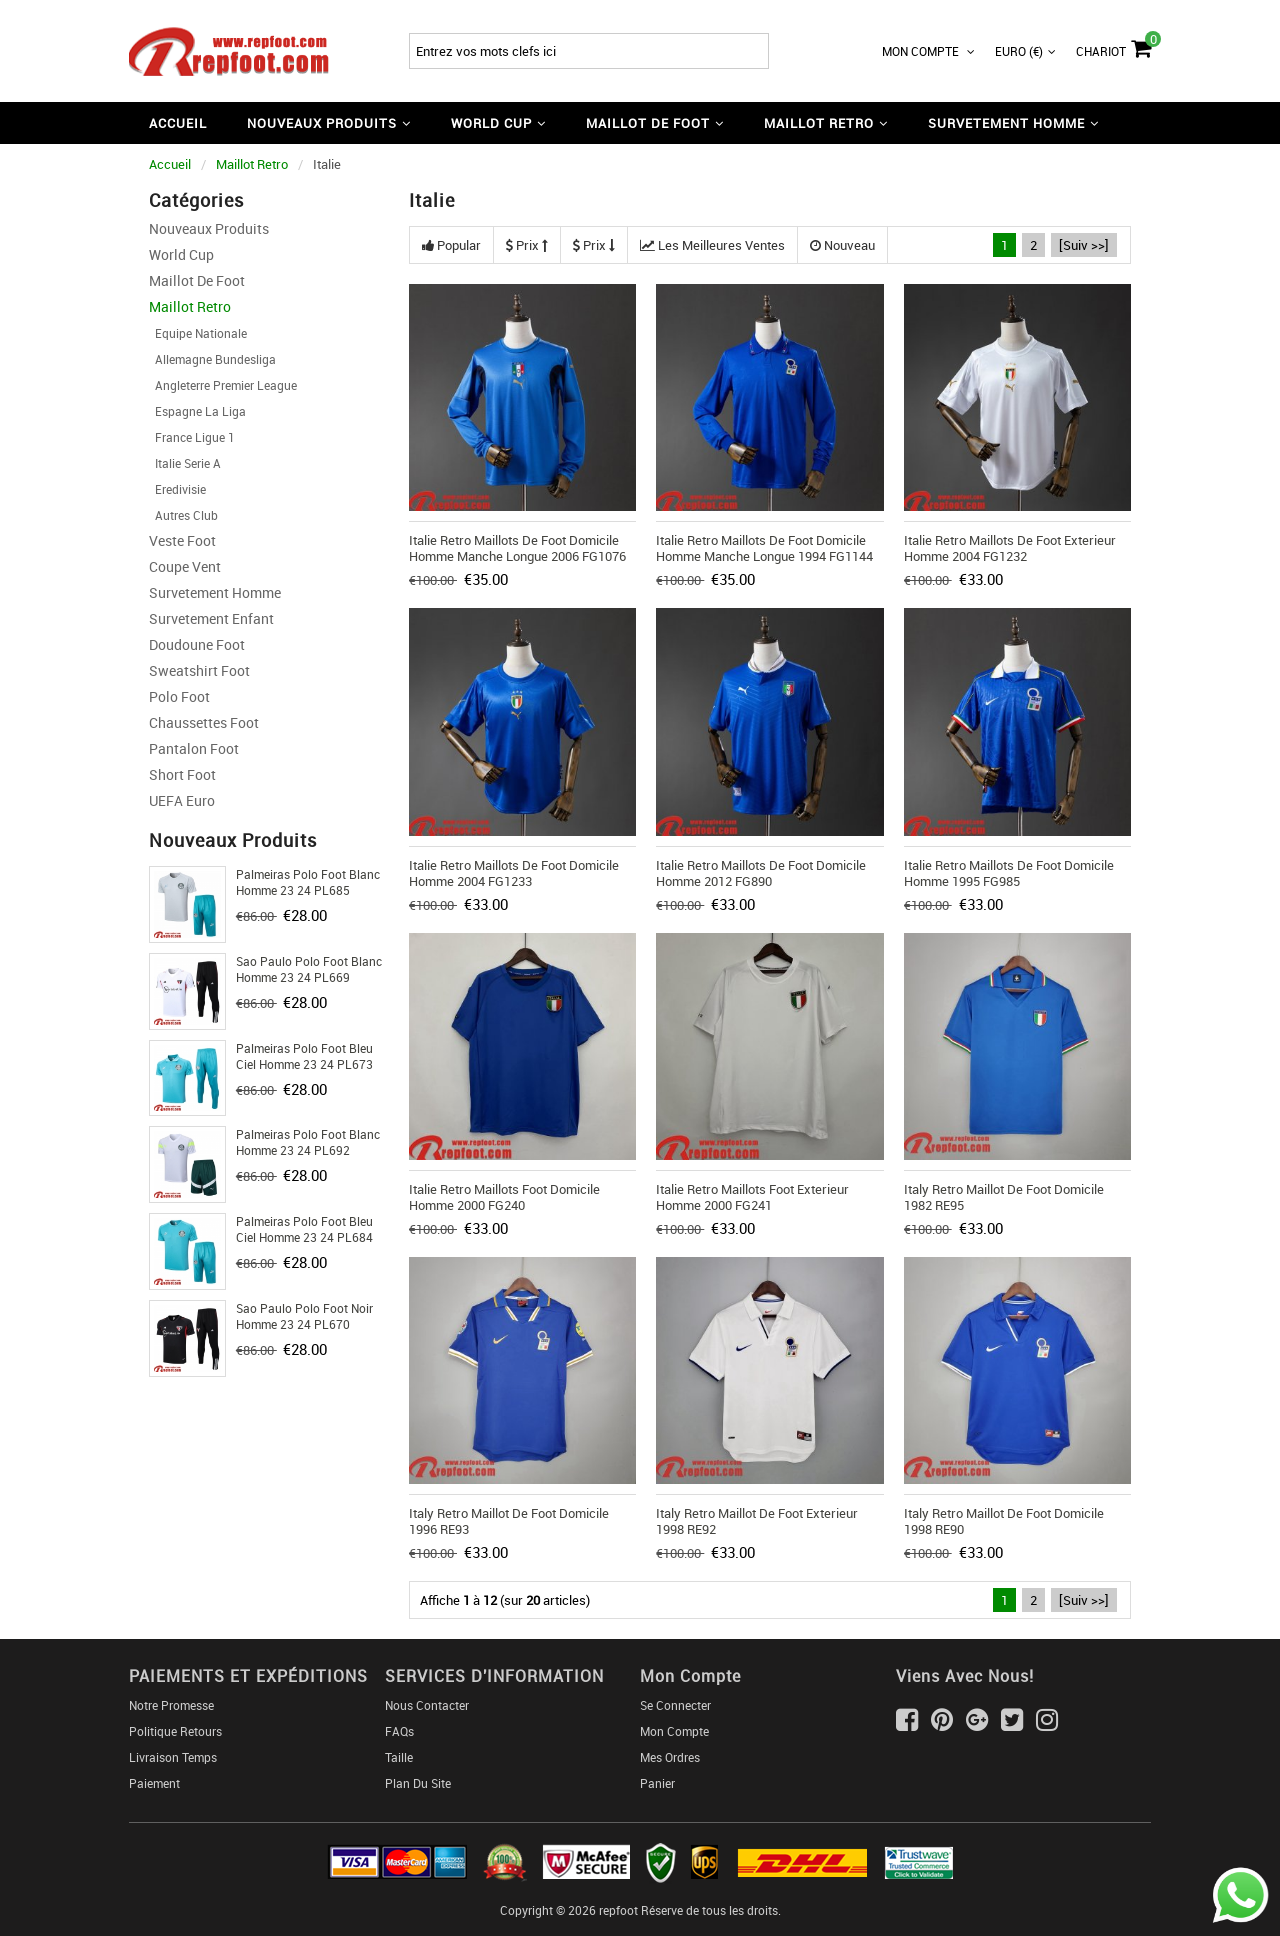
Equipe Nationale (198, 333)
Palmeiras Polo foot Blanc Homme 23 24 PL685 (308, 882)
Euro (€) (1025, 51)
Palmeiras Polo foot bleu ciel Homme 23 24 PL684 (304, 1229)
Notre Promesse (171, 1705)
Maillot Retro (252, 164)
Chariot (1113, 46)
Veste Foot (182, 540)
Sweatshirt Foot (199, 670)
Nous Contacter (427, 1705)
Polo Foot (179, 696)
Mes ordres (670, 1757)
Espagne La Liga (197, 411)
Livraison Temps (173, 1757)
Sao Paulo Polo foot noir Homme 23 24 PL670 (304, 1316)
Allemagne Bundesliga (212, 359)
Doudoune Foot (197, 644)
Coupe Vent (185, 566)
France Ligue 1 (192, 437)
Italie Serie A (185, 463)
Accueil (178, 123)
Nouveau (842, 245)
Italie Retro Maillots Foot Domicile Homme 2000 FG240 (504, 1197)
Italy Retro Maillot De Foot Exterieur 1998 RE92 (757, 1521)
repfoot (618, 1910)
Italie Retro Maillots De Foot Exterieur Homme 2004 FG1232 (1010, 548)
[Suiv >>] (1084, 245)
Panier (657, 1783)
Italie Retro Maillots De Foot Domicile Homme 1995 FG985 (1009, 873)
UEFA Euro (182, 800)
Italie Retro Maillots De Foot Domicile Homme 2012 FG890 (761, 873)
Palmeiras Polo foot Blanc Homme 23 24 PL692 (308, 1142)
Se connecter (675, 1705)
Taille (399, 1757)
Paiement (154, 1783)
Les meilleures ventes (712, 245)
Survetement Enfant (211, 618)
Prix (527, 245)
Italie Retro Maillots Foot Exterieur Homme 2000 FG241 (752, 1197)
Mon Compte (928, 51)
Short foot (182, 774)
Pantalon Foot (194, 748)
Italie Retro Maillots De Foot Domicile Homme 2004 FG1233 (514, 873)
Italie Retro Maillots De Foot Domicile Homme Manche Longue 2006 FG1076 (517, 548)
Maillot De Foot (197, 280)
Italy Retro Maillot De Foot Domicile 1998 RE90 (1004, 1521)
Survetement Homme (215, 592)
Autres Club (183, 515)
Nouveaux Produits (209, 228)
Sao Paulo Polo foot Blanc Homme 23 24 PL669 (309, 969)
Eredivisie (177, 489)
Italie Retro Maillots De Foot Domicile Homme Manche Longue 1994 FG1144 (764, 548)
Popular (451, 245)
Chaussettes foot (204, 722)
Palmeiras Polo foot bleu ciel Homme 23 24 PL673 (304, 1056)
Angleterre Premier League (223, 385)
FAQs (399, 1731)
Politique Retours (175, 1731)
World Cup (181, 254)
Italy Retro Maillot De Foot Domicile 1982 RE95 (1004, 1197)
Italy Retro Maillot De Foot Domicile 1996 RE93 (509, 1521)
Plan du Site (418, 1783)
